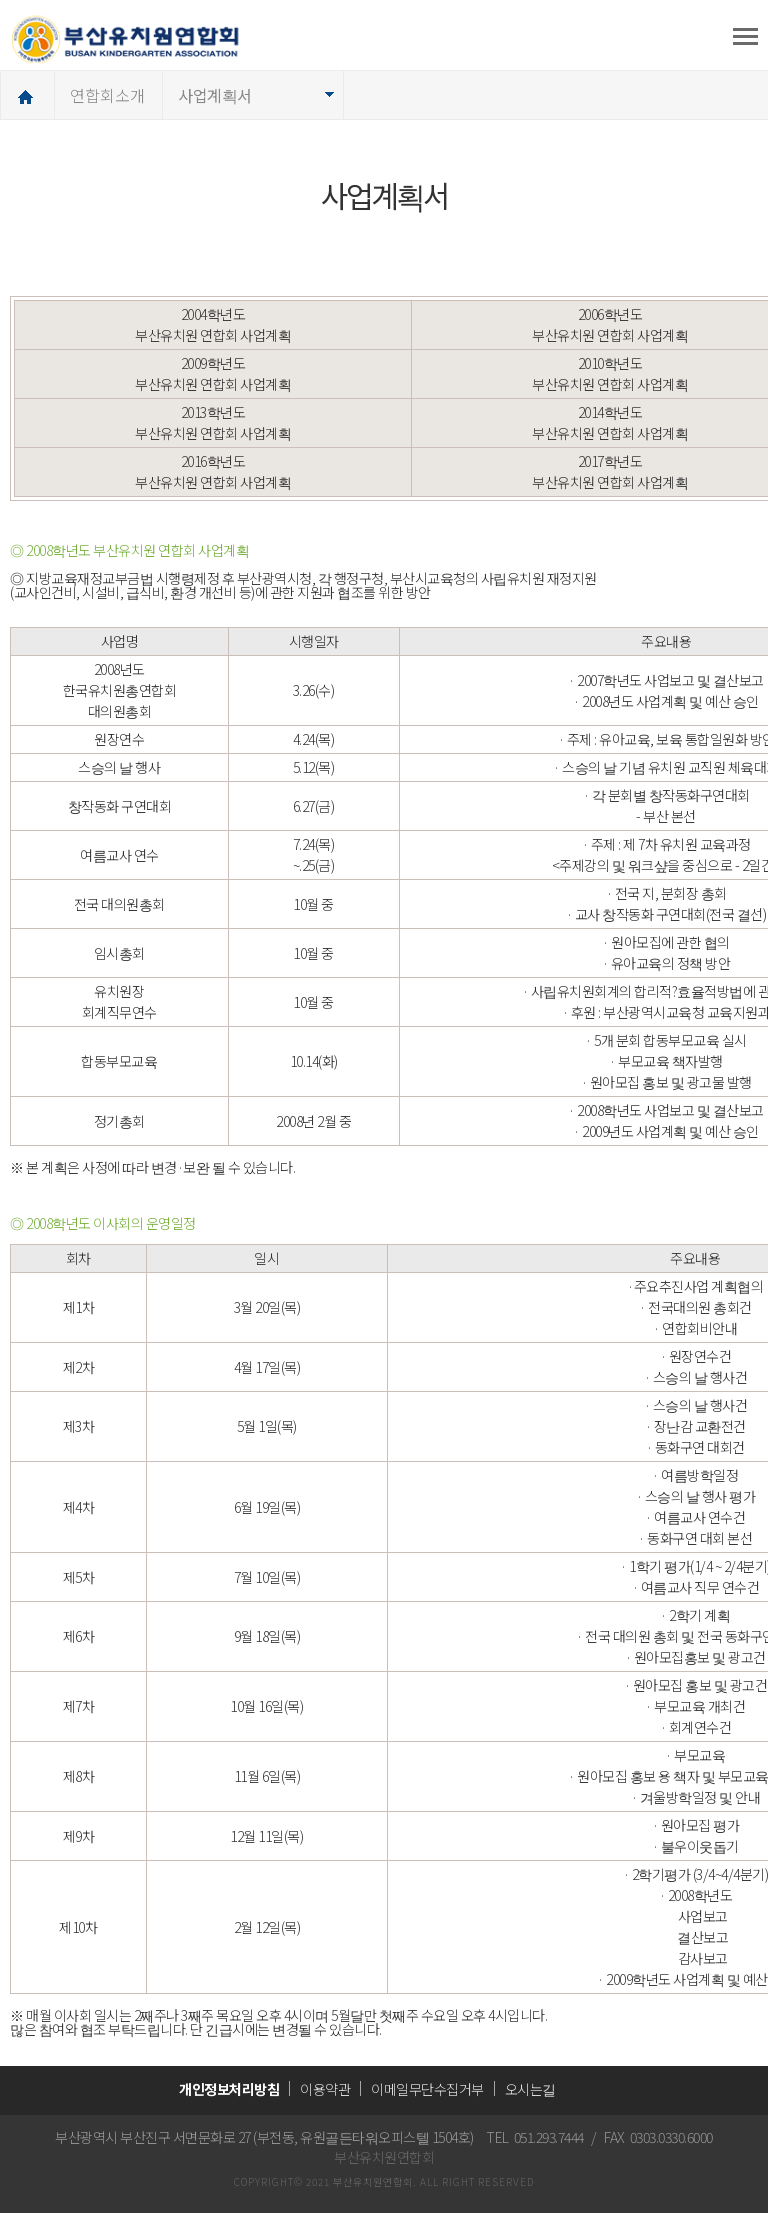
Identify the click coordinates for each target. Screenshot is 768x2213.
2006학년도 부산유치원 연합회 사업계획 (610, 324)
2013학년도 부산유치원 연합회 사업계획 (213, 422)
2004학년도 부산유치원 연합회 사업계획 (213, 324)
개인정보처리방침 (229, 2089)
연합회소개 (107, 95)
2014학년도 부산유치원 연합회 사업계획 (610, 422)
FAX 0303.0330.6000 (658, 2137)
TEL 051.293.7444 (535, 2137)
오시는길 (530, 2089)
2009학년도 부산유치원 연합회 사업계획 (213, 373)
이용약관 (325, 2089)
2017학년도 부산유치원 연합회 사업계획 (610, 471)
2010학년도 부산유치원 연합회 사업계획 (610, 373)
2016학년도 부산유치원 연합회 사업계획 (213, 471)
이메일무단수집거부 (427, 2089)
